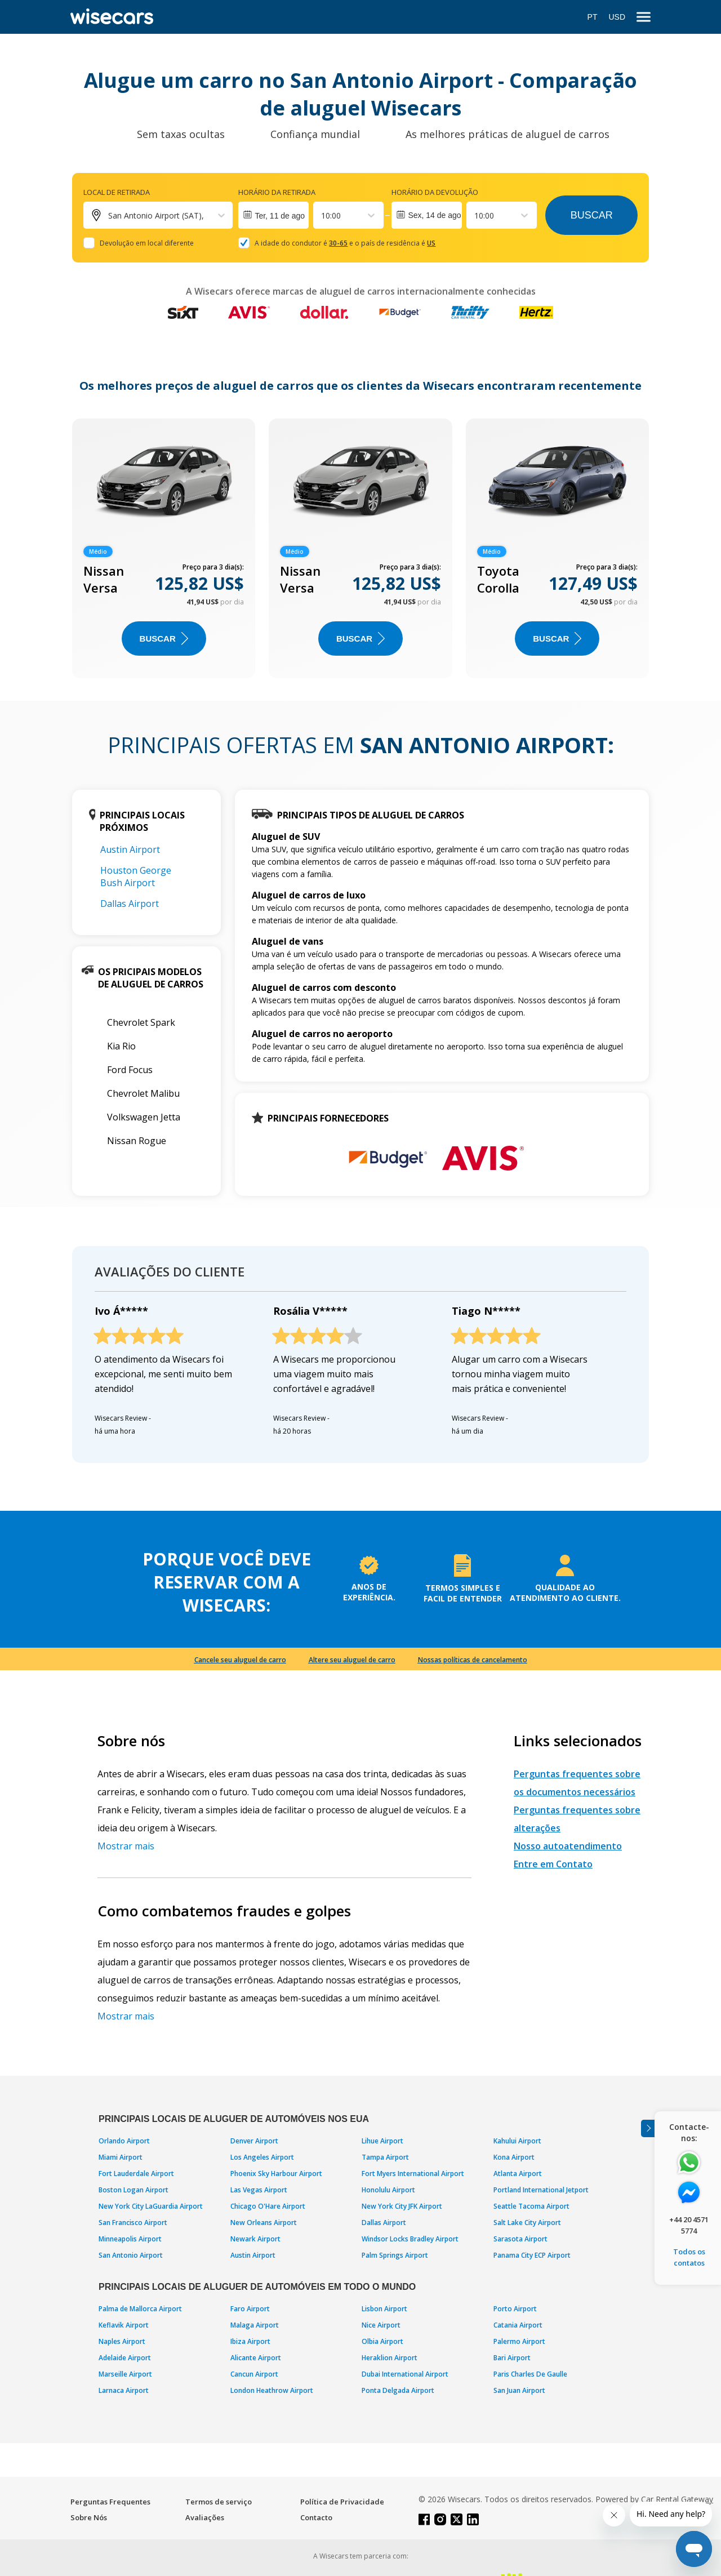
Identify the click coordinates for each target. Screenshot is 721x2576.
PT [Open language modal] (593, 16)
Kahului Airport (517, 2141)
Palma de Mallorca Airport (140, 2308)
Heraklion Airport (389, 2358)
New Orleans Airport (263, 2222)
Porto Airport (515, 2308)
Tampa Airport (385, 2157)
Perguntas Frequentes (110, 2501)
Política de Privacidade (342, 2501)
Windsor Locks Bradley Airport (410, 2239)
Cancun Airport (254, 2374)
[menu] (644, 17)
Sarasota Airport (520, 2239)
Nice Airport (381, 2325)
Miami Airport (121, 2157)
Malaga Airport (254, 2325)
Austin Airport (130, 849)
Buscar (592, 215)
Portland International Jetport (541, 2190)
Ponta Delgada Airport (398, 2390)
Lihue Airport (382, 2141)
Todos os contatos (689, 2257)
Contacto (316, 2517)
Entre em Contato (553, 1864)
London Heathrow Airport (271, 2390)
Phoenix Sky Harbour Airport (276, 2173)
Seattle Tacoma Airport (531, 2206)
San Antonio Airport (131, 2255)
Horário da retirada (276, 192)
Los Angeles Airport (262, 2157)
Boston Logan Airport (133, 2190)
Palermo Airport (519, 2341)
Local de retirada (116, 192)
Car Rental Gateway (677, 2499)
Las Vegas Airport (258, 2190)
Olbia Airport (382, 2341)
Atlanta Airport (517, 2173)
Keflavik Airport (124, 2325)
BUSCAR (164, 638)
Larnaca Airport (124, 2390)
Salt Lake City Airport (527, 2222)
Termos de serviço (218, 2501)
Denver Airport (254, 2141)
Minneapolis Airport (130, 2239)
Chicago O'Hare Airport (267, 2206)
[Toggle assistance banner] (648, 2128)
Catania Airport (517, 2325)
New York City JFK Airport (402, 2206)
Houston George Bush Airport (135, 876)
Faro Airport (250, 2308)
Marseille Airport (125, 2374)
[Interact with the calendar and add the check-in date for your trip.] (273, 215)
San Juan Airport (519, 2390)
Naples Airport (122, 2341)
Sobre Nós (88, 2517)
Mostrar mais (125, 1846)
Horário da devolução (434, 192)
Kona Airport (514, 2157)
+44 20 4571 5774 (689, 2225)
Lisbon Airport (384, 2308)
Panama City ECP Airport (532, 2255)
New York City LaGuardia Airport (151, 2206)
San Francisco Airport (133, 2222)
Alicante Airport (255, 2358)
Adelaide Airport (125, 2358)
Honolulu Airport (388, 2190)
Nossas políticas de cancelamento (472, 1660)
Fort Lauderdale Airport (136, 2173)
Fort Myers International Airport (413, 2173)
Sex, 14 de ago (434, 215)
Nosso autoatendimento (568, 1846)
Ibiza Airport (250, 2341)
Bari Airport (512, 2358)
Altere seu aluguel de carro (352, 1660)
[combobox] (322, 215)
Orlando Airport (124, 2141)
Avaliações (204, 2517)
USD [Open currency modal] (616, 16)
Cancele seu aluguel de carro (240, 1660)
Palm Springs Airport (395, 2255)
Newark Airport (255, 2239)
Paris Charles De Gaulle (530, 2374)
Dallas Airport (129, 903)
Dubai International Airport (405, 2374)
